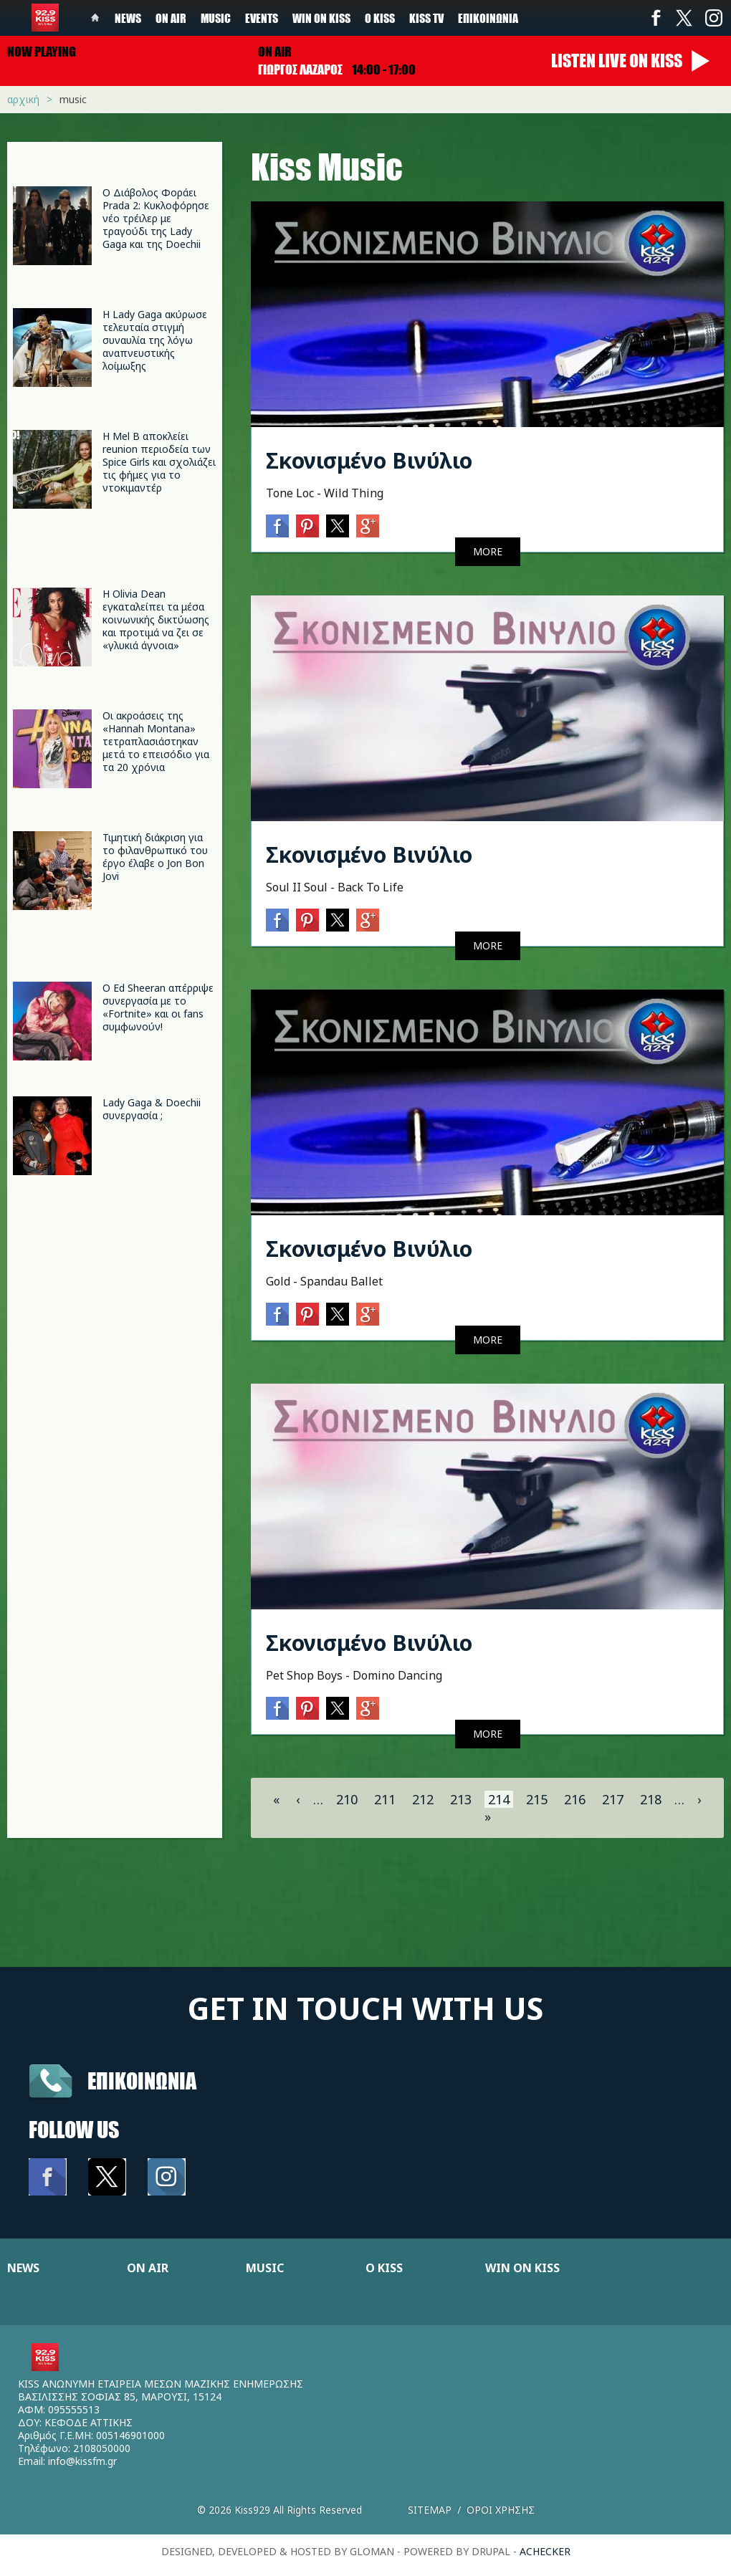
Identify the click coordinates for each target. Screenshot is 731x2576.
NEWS (23, 2268)
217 (613, 1799)
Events (261, 18)
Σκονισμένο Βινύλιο (369, 460)
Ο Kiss (380, 18)
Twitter (684, 18)
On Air (171, 18)
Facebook (655, 18)
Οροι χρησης (501, 2510)
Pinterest (307, 525)
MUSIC (265, 2268)
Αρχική (23, 99)
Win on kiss (321, 18)
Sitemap (430, 2510)
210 (347, 1799)
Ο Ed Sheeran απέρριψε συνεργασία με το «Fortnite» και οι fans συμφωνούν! (158, 1007)
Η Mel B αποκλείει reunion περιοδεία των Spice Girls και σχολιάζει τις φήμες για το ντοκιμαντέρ (159, 461)
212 (423, 1799)
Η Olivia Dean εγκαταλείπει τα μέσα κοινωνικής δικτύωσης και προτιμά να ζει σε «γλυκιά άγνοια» (155, 619)
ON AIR (147, 2268)
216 (575, 1799)
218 (650, 1799)
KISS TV (426, 18)
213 (461, 1799)
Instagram (713, 18)
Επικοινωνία (488, 18)
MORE (487, 551)
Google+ (367, 525)
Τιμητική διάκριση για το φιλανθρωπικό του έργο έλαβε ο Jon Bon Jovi (155, 856)
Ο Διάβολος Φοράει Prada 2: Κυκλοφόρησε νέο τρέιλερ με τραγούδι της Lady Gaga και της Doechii (155, 218)
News (128, 18)
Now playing (41, 51)
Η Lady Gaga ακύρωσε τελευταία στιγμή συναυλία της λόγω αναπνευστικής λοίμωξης (154, 340)
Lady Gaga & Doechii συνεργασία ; (151, 1109)
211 (385, 1799)
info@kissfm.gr (82, 2461)
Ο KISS (384, 2268)
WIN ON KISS (522, 2268)
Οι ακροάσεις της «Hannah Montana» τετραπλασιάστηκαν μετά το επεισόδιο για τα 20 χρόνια (155, 741)
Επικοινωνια (141, 2080)
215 (537, 1799)
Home (95, 18)
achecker (545, 2551)
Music (216, 18)
